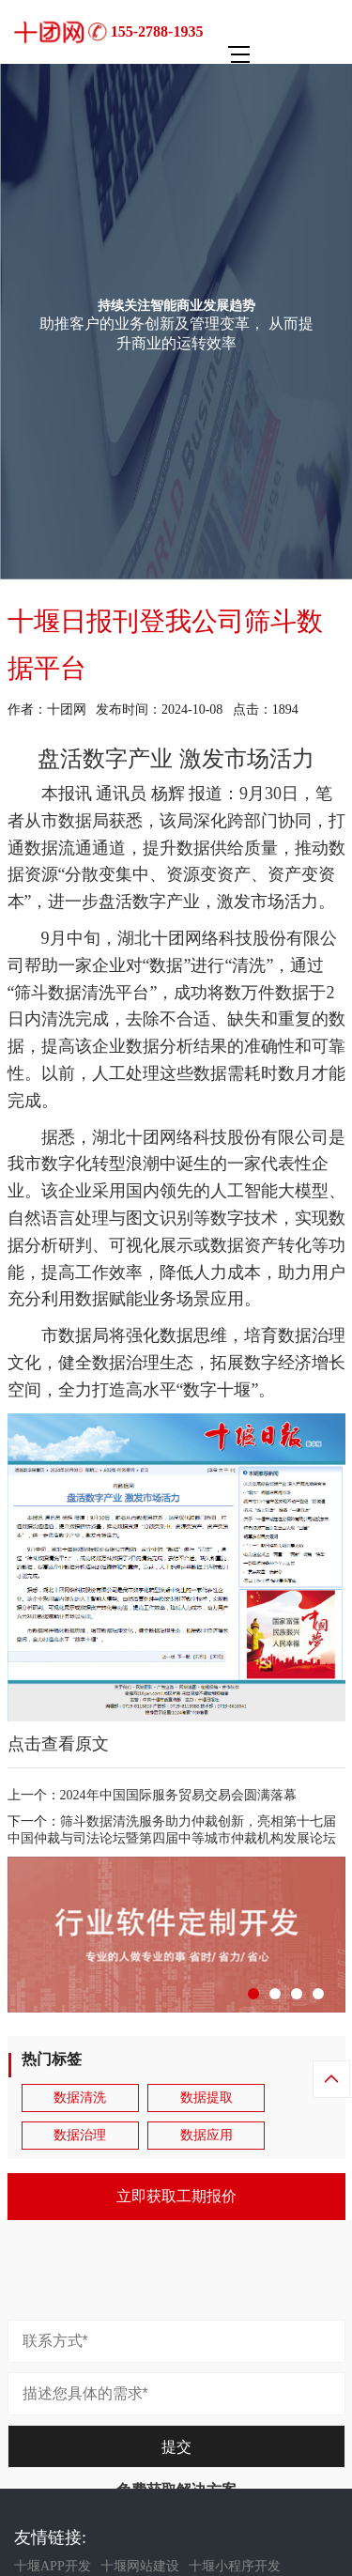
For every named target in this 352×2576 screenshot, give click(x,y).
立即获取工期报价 (176, 2196)
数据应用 (206, 2135)
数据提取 (206, 2097)
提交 (176, 2447)
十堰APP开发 (52, 2566)
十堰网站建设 (139, 2566)
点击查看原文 (58, 1744)
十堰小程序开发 (235, 2566)
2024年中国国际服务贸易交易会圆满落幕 (178, 1795)
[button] (253, 1993)
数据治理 (80, 2135)
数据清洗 (80, 2097)
